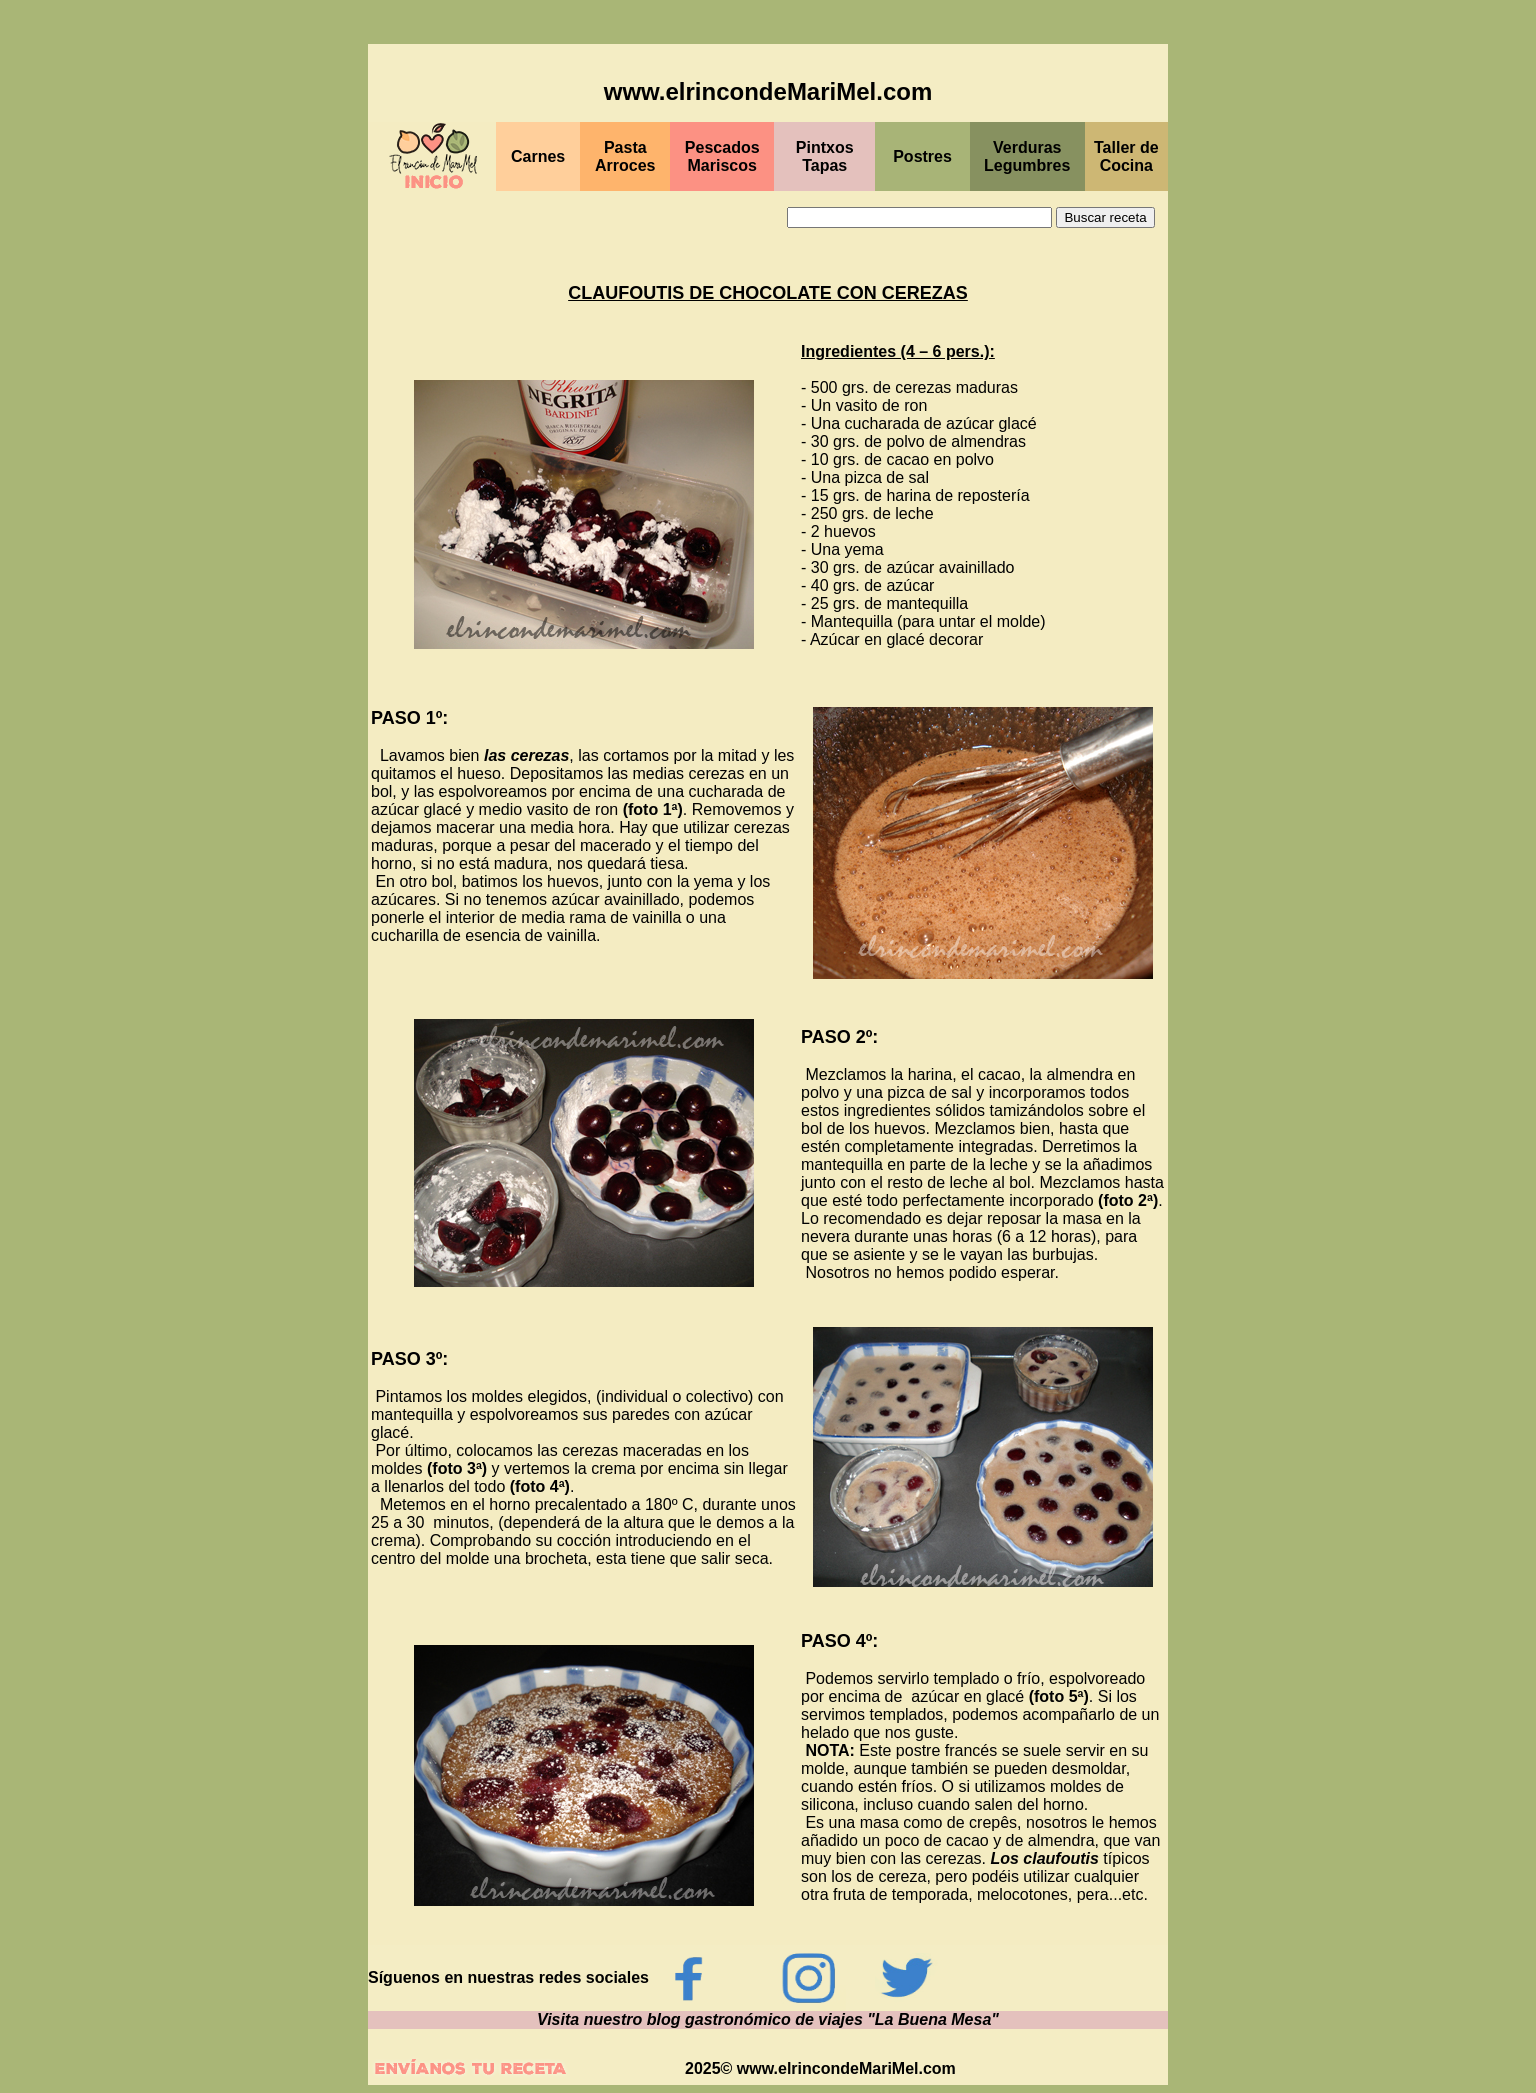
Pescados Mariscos (722, 156)
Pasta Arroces (625, 156)
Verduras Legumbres (1027, 156)
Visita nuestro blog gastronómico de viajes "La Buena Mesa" (768, 2019)
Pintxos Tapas (825, 156)
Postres (922, 156)
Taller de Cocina (1126, 156)
